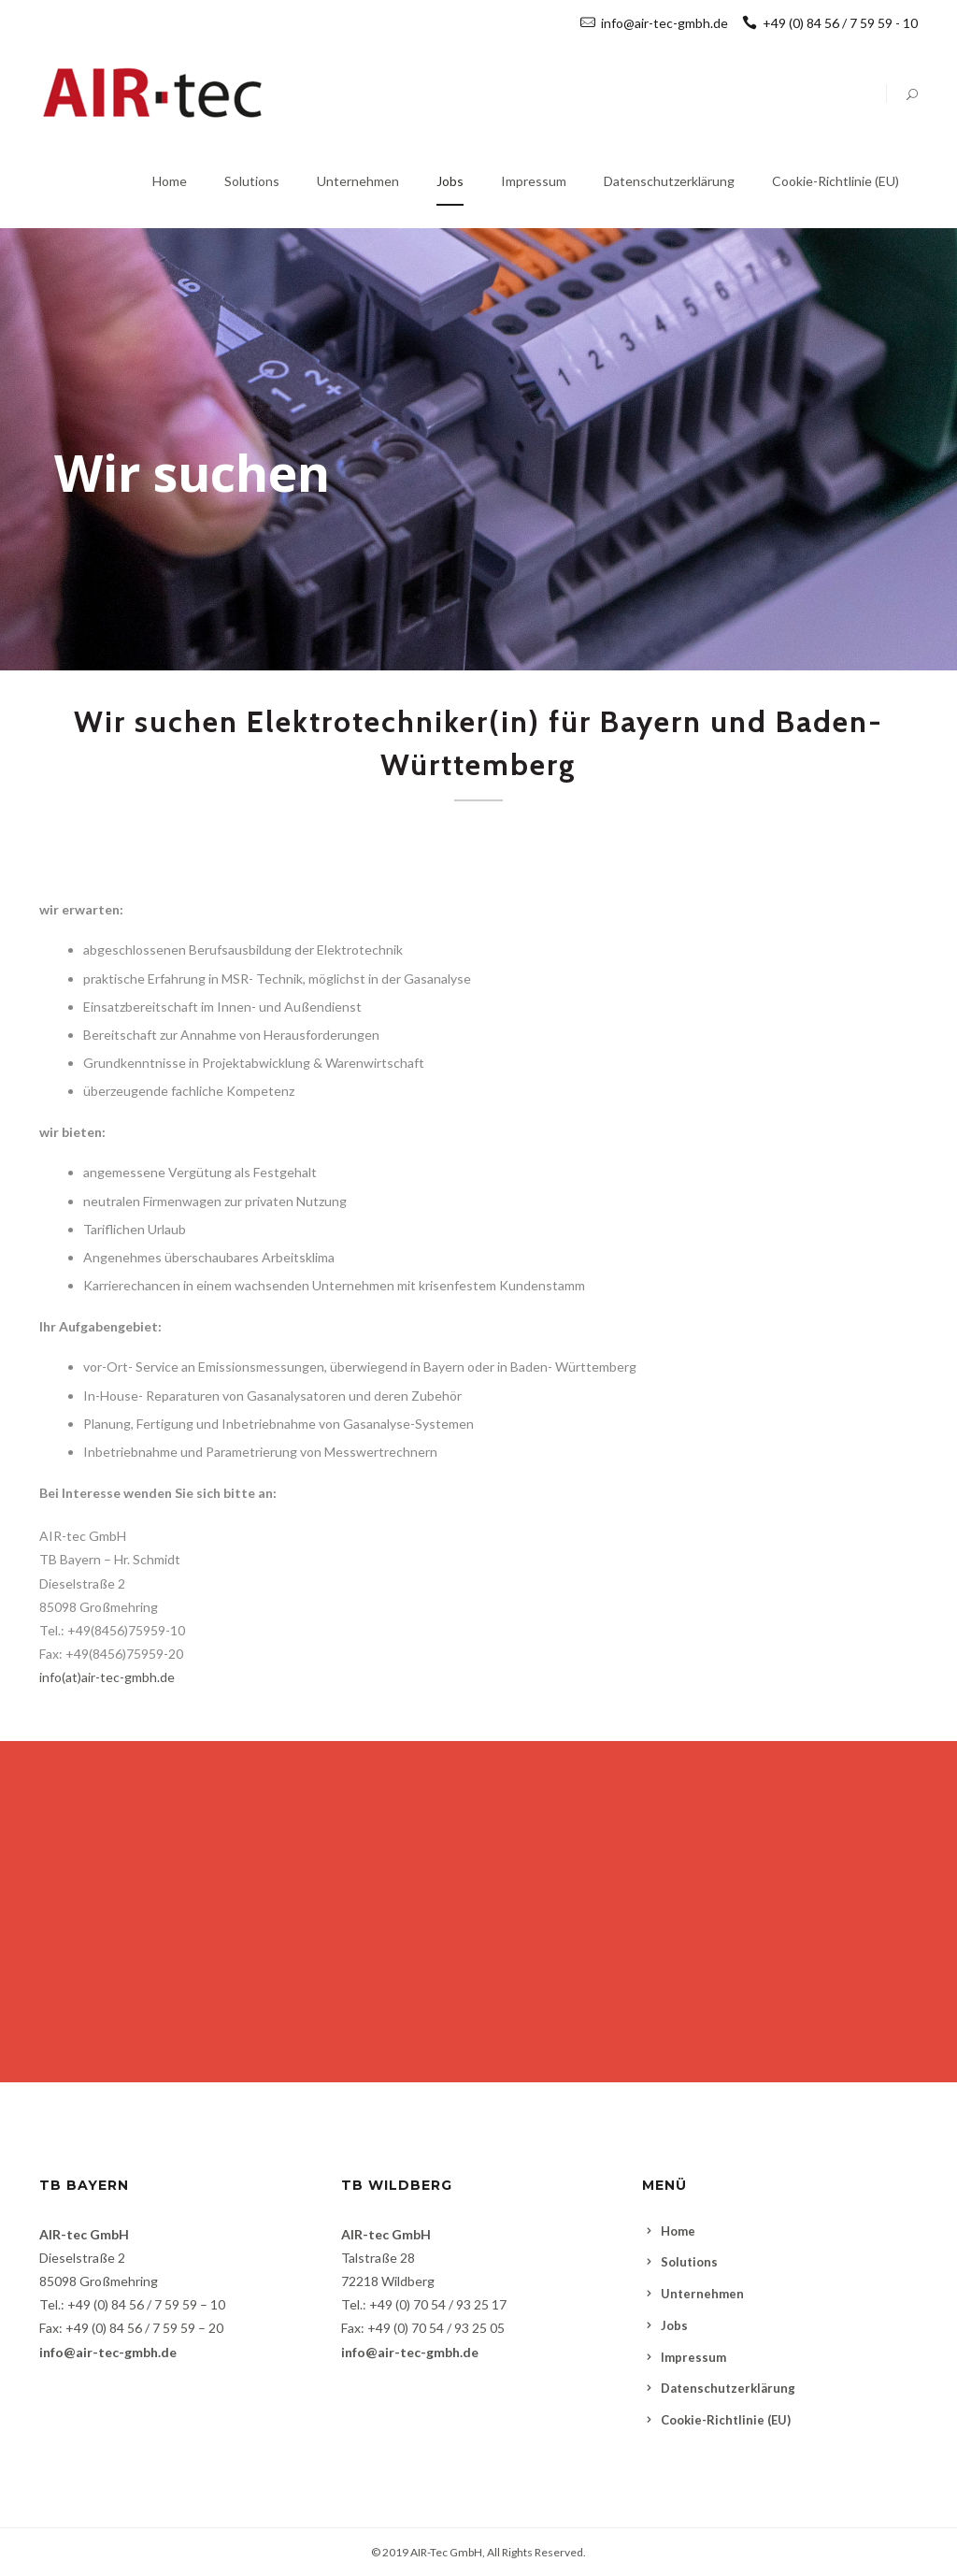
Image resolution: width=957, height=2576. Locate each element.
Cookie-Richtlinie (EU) (726, 2419)
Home (678, 2230)
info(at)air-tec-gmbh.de (107, 1677)
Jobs (674, 2325)
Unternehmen (702, 2293)
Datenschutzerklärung (728, 2388)
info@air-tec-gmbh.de (664, 23)
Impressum (693, 2357)
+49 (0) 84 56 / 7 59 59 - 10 (830, 23)
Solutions (689, 2261)
